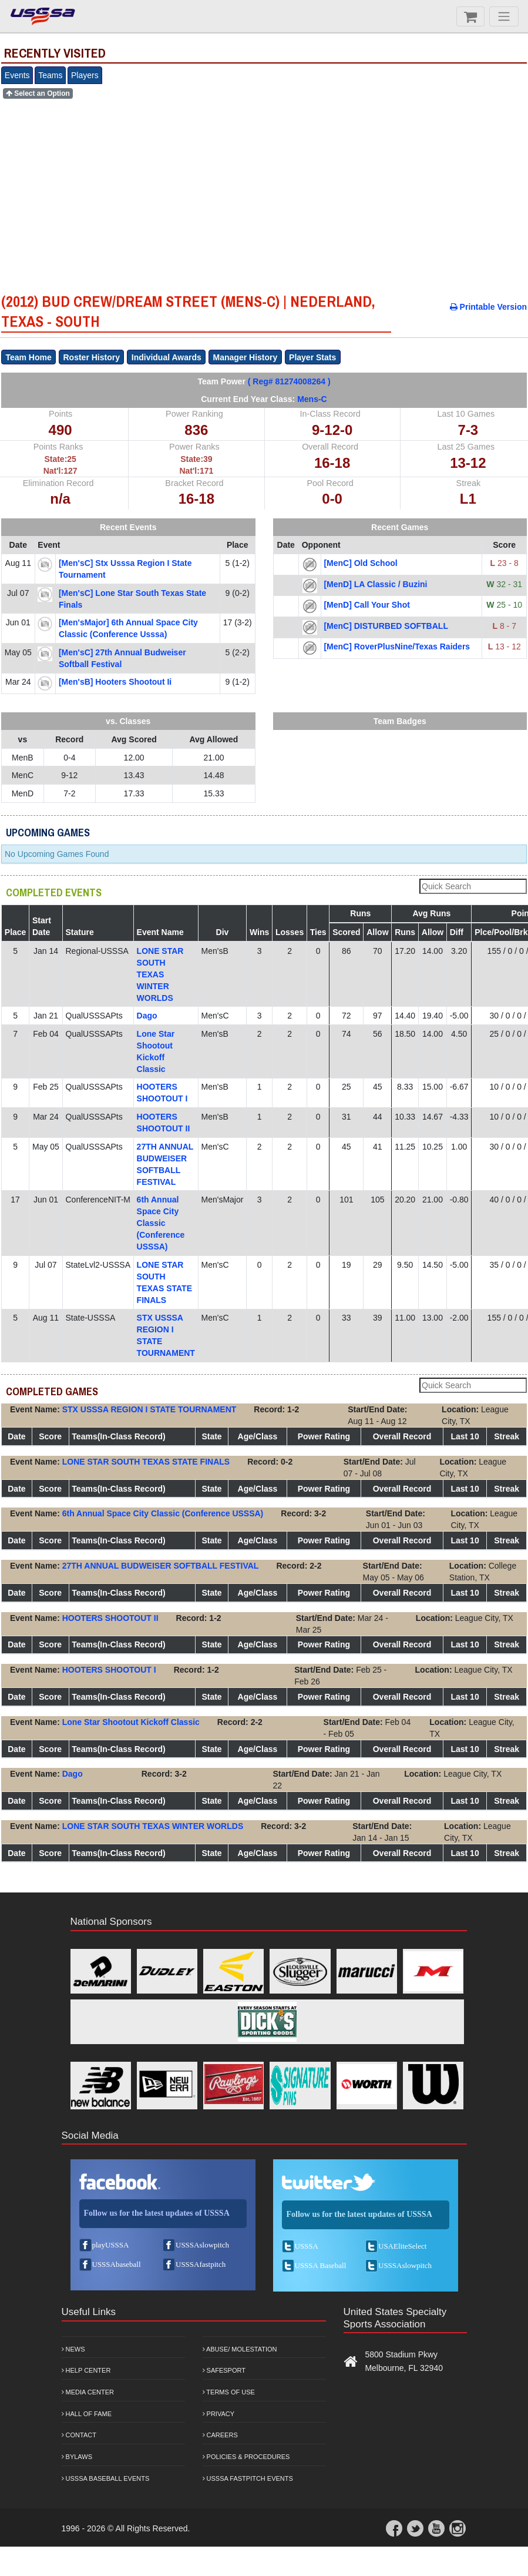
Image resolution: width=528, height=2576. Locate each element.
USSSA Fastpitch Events (248, 2478)
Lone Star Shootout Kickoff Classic (131, 1722)
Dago (147, 1015)
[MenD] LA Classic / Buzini (375, 584)
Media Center (88, 2392)
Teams (50, 75)
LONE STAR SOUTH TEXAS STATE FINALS (146, 1461)
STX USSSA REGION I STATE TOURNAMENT (149, 1409)
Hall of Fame (87, 2413)
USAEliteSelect (402, 2246)
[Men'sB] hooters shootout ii (115, 681)
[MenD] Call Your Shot (366, 604)
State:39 (196, 459)
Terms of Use (229, 2392)
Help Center (86, 2370)
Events (17, 75)
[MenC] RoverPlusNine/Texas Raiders (397, 646)
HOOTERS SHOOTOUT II (110, 1618)
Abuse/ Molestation (240, 2349)
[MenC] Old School (360, 563)
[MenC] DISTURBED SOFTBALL (386, 626)
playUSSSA (110, 2244)
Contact (79, 2434)
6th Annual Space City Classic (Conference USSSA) (161, 1223)
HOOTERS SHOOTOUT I (109, 1669)
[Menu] (504, 16)
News (73, 2349)
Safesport (224, 2370)
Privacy (219, 2413)
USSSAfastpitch (201, 2264)
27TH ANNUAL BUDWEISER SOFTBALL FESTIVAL (160, 1565)
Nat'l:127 (60, 470)
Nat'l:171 (196, 470)
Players (85, 75)
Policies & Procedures (246, 2456)
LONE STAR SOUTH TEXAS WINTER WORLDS (160, 974)
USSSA (306, 2246)
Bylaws (77, 2456)
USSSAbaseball (116, 2264)
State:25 (60, 459)
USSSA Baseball (321, 2265)
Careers (220, 2434)
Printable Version (488, 306)
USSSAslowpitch (202, 2244)
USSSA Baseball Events (106, 2478)
